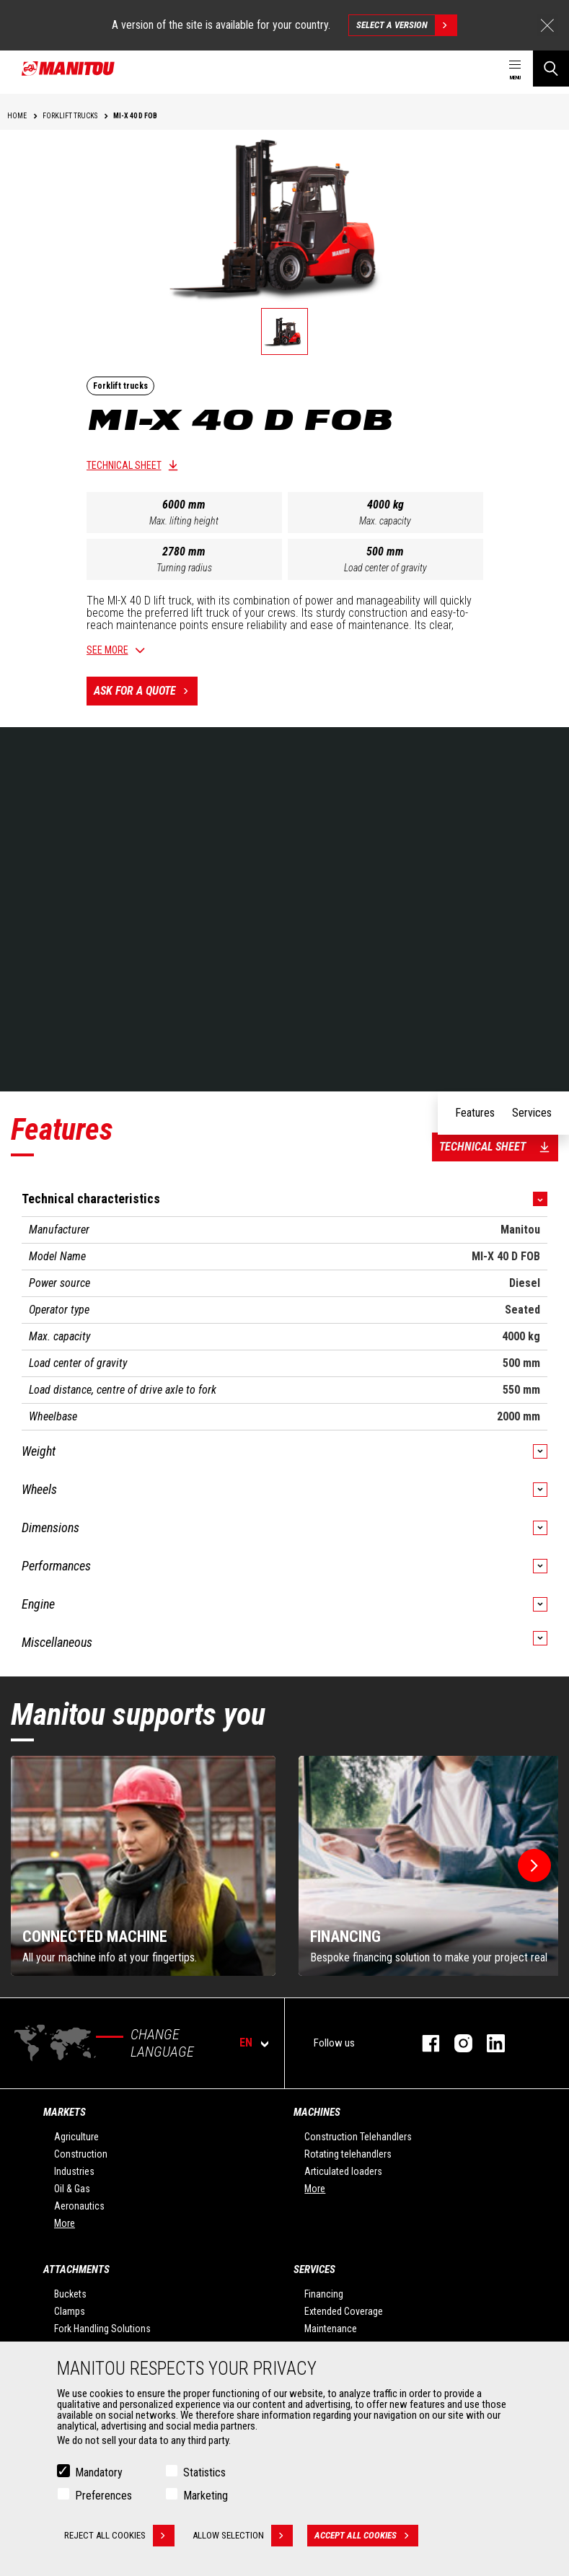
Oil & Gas (72, 2188)
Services (314, 2269)
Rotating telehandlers (348, 2154)
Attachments (76, 2269)
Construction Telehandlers (358, 2136)
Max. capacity (385, 521)
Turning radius (184, 568)
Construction (80, 2154)
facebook (423, 2043)
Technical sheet (124, 465)
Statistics (204, 2472)
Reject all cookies (119, 2535)
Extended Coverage (343, 2311)
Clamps (69, 2311)
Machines (317, 2112)
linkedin (488, 2043)
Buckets (70, 2294)
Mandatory (99, 2472)
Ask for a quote (146, 691)
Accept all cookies (366, 2535)
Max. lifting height (184, 521)
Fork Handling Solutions (102, 2328)
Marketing (205, 2495)
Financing (323, 2294)
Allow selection (243, 2535)
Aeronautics (79, 2206)
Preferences (103, 2495)
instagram (456, 2043)
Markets (64, 2112)
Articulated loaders (343, 2171)
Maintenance (330, 2328)
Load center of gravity (385, 568)
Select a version (406, 25)
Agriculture (76, 2136)
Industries (74, 2171)
